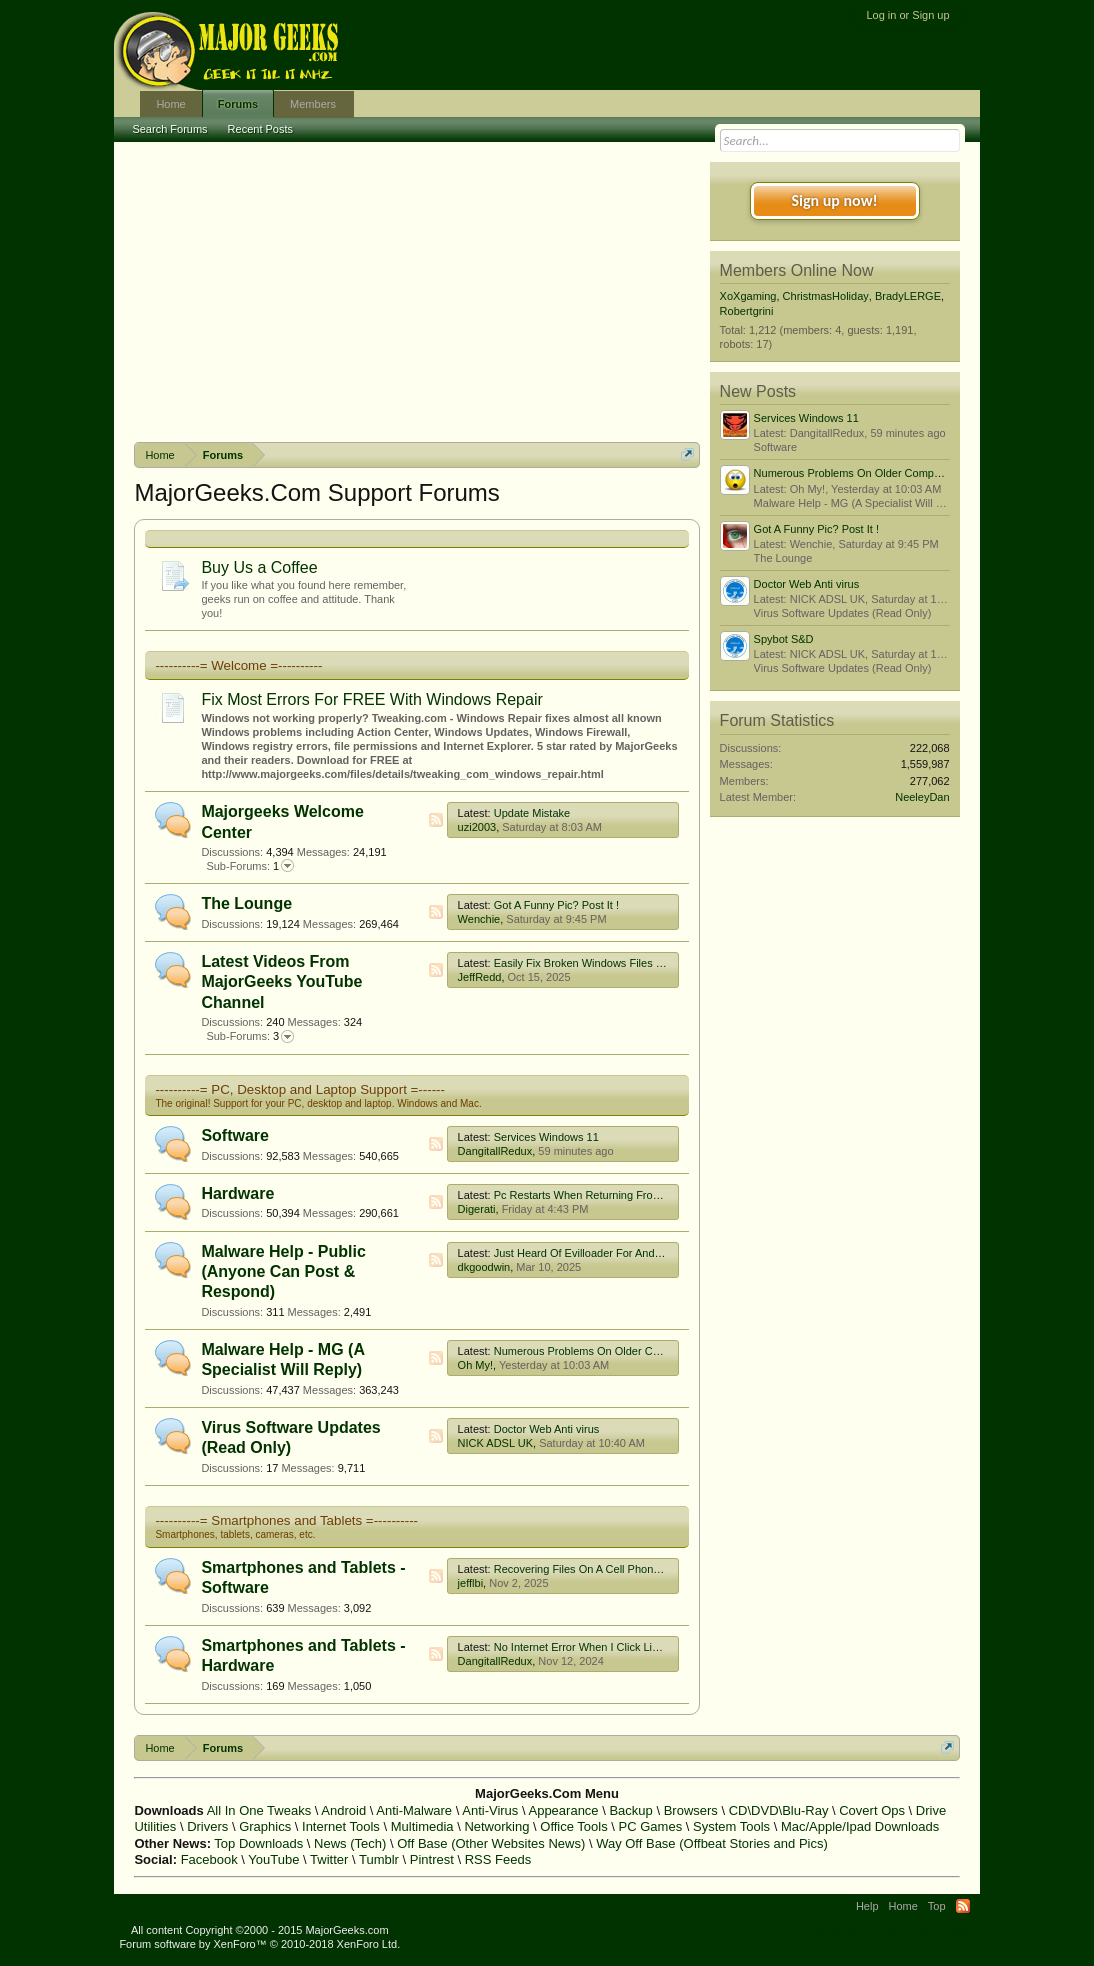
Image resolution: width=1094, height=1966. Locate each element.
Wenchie (479, 919)
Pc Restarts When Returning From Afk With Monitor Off (628, 1195)
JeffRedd (480, 977)
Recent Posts (260, 129)
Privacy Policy (940, 1930)
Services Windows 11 (546, 1137)
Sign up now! (834, 200)
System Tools (731, 1826)
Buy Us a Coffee (259, 567)
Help (867, 1906)
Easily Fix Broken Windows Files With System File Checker (638, 963)
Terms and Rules (855, 1930)
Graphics (265, 1826)
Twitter (329, 1859)
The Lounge (246, 903)
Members (313, 104)
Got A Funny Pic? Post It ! (556, 905)
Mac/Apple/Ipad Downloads (860, 1826)
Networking (496, 1826)
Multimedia (422, 1826)
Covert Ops (872, 1810)
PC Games (651, 1826)
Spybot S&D (784, 639)
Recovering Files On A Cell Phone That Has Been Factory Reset (650, 1569)
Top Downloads (258, 1843)
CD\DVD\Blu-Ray (779, 1810)
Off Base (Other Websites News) (491, 1843)
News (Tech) (350, 1843)
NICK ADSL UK (495, 1443)
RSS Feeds (498, 1859)
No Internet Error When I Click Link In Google (604, 1647)
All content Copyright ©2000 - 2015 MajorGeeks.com (260, 1930)
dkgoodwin (484, 1267)
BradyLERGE (908, 296)
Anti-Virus (490, 1810)
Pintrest (432, 1859)
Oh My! (475, 1365)
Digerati (477, 1209)
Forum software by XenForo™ (259, 1944)
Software (235, 1135)
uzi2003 (477, 827)
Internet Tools (341, 1826)
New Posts (758, 391)
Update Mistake (532, 813)
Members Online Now (797, 270)
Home (170, 104)
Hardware (237, 1193)
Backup (630, 1810)
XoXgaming (748, 296)
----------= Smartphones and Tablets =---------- (286, 1520)
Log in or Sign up (907, 15)
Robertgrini (747, 311)
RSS (436, 820)
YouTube (273, 1859)
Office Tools (573, 1826)
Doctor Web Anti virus (547, 1429)
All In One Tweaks (259, 1810)
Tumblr (379, 1859)
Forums (238, 104)
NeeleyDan (922, 797)
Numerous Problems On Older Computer (593, 1351)
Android (343, 1810)
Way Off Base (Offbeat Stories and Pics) (712, 1843)
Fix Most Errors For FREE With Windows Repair (371, 699)
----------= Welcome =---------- (238, 665)
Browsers (691, 1810)
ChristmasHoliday (826, 296)
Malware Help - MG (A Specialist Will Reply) (861, 503)
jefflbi (470, 1583)
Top (937, 1906)
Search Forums (169, 129)
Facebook (209, 1859)
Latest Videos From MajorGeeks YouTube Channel (281, 982)
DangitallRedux (495, 1151)
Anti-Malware (414, 1810)
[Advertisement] (417, 292)
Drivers (207, 1826)
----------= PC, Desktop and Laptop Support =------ (300, 1089)
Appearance (563, 1810)
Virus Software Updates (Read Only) (843, 613)
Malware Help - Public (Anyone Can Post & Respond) (283, 1272)
